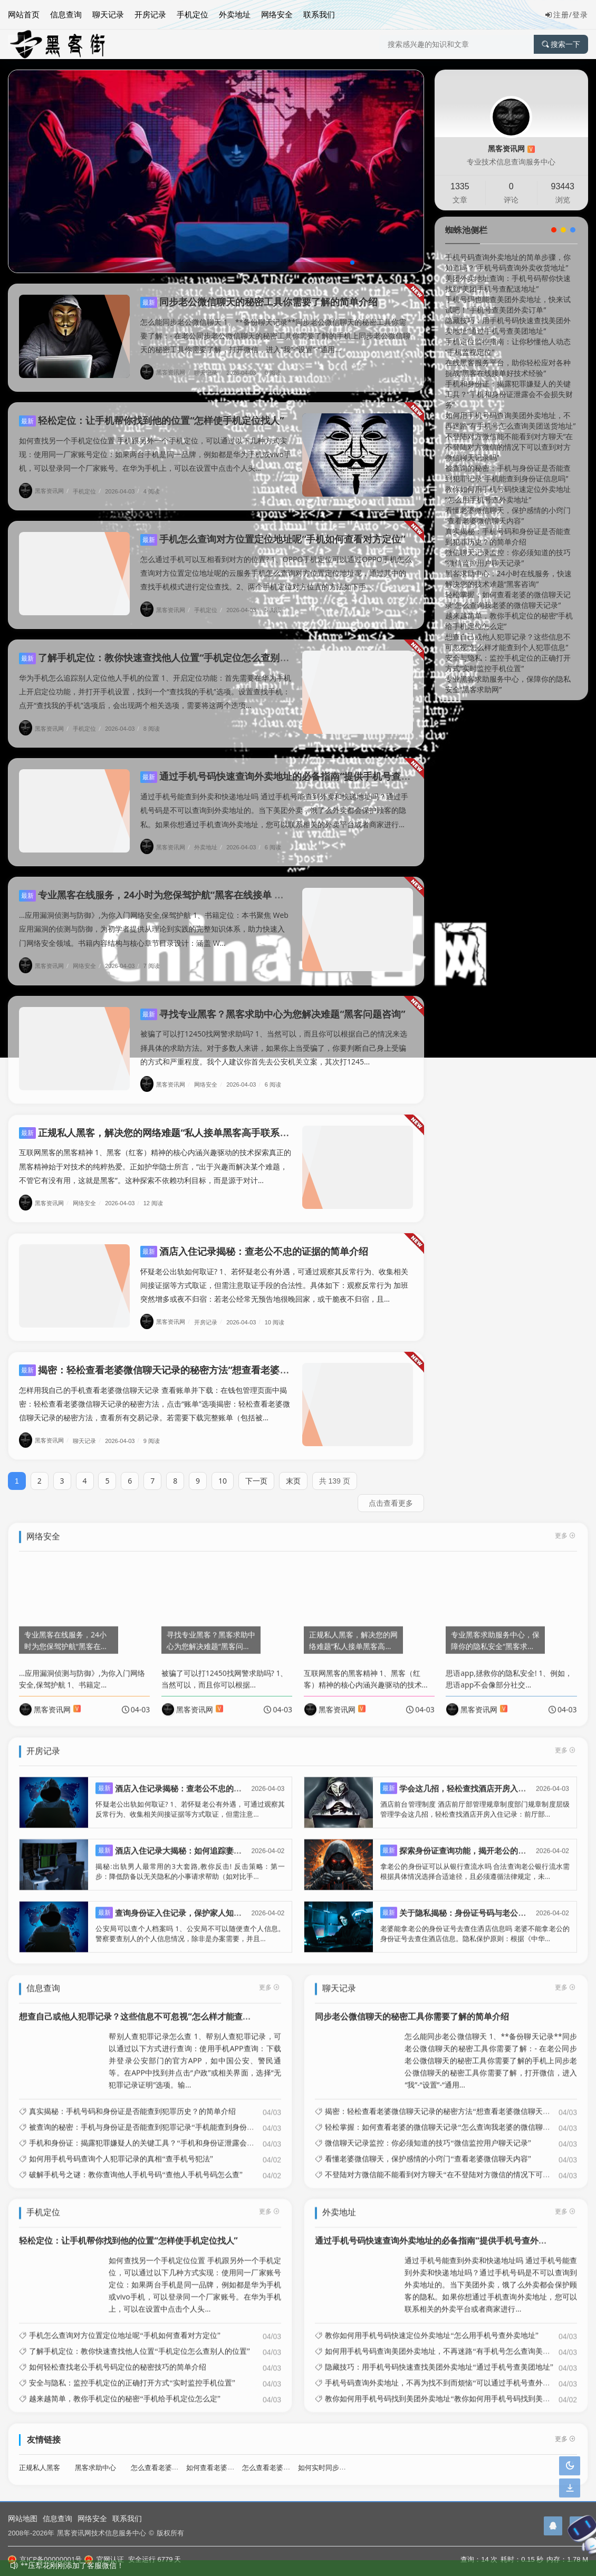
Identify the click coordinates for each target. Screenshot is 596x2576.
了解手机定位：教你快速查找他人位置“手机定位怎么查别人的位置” (170, 647)
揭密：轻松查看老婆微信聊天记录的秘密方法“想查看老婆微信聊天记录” (180, 1359)
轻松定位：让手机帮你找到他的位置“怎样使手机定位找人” (151, 410)
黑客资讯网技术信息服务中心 (101, 2533)
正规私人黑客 (39, 2457)
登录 (580, 14)
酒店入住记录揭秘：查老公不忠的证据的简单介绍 (254, 1241)
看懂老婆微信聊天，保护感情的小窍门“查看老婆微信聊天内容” (508, 515)
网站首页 (24, 14)
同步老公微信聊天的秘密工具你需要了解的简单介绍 (259, 301)
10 (222, 1471)
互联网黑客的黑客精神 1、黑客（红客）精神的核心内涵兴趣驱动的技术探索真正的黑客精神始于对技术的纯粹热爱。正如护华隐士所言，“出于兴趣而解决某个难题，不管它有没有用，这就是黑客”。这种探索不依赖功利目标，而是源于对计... (155, 1156)
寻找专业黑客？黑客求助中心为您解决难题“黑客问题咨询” (272, 1004)
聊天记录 (108, 14)
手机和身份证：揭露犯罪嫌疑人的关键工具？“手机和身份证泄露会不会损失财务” (509, 394)
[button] (352, 262)
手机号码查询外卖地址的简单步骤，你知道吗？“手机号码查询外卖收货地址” (508, 262)
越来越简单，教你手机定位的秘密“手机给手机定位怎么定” (124, 2389)
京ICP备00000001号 (45, 2559)
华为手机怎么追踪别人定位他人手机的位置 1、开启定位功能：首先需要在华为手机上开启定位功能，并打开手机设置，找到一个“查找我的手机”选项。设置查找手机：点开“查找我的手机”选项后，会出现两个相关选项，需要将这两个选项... (155, 681)
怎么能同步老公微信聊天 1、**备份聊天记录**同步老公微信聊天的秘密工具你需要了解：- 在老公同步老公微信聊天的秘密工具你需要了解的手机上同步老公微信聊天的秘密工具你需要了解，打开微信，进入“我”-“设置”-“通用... (275, 335)
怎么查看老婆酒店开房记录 (172, 2457)
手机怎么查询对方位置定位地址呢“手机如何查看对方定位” (272, 528)
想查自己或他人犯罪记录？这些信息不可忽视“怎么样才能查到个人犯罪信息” (508, 642)
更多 (269, 1977)
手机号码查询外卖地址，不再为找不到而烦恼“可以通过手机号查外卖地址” (446, 2373)
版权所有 (170, 2533)
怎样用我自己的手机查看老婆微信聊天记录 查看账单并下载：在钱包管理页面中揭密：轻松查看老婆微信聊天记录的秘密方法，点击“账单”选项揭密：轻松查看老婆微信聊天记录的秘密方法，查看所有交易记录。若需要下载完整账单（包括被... (154, 1393)
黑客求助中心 (95, 2457)
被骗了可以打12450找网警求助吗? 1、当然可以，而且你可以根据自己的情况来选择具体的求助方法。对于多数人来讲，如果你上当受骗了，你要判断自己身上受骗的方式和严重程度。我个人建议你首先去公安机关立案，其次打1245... (273, 1037)
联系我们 (319, 14)
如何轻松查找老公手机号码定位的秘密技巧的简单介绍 (117, 2357)
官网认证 (103, 2559)
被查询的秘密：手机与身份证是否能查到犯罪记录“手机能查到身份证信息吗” (508, 473)
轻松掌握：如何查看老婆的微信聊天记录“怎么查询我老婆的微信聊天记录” (508, 599)
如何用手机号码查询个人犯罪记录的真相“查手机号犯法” (121, 2148)
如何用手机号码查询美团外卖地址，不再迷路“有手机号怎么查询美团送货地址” (510, 420)
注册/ (558, 14)
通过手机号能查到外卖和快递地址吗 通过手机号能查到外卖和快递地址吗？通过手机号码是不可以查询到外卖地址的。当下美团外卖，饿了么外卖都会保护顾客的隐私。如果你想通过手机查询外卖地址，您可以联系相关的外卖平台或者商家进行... (274, 800)
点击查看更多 (391, 1493)
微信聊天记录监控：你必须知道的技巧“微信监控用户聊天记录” (508, 557)
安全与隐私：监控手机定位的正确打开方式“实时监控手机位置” (508, 663)
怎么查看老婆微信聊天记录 (283, 2457)
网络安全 (277, 14)
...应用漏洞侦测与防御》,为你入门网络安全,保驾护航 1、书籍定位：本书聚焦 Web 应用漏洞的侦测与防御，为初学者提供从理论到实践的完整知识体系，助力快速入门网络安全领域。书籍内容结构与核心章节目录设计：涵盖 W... (154, 918)
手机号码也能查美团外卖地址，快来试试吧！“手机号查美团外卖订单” (508, 304)
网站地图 (22, 2518)
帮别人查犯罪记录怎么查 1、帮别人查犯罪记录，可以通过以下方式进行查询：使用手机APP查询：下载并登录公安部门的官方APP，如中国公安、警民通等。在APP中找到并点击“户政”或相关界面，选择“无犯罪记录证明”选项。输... (195, 2050)
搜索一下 (561, 44)
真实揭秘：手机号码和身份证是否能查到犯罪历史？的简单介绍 (508, 536)
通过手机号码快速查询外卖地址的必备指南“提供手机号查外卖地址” (291, 766)
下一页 (256, 1471)
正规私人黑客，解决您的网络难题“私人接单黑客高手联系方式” (161, 1122)
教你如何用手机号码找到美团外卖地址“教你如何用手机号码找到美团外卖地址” (453, 2389)
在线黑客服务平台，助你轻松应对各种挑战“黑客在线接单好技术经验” (508, 367)
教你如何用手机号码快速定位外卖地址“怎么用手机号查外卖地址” (508, 494)
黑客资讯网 (166, 372)
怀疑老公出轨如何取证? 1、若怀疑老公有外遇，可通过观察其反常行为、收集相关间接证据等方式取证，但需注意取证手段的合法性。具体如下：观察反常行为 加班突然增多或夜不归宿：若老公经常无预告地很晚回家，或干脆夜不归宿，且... (274, 1275)
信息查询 (66, 14)
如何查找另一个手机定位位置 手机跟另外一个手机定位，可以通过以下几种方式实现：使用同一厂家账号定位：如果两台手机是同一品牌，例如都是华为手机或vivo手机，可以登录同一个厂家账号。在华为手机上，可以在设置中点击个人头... (155, 444)
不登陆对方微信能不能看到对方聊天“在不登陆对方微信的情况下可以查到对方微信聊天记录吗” (509, 446)
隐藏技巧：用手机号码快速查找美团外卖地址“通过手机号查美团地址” (508, 325)
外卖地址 (235, 14)
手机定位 (192, 14)
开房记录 (150, 14)
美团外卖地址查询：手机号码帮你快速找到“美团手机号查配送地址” (508, 283)
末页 (293, 1471)
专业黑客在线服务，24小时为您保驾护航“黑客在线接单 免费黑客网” (172, 884)
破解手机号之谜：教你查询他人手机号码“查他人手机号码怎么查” (135, 2164)
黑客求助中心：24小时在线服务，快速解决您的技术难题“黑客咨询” (508, 578)
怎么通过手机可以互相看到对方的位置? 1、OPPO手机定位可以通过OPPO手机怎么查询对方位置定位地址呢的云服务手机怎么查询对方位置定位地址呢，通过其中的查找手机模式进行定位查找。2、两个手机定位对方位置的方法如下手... (276, 563)
